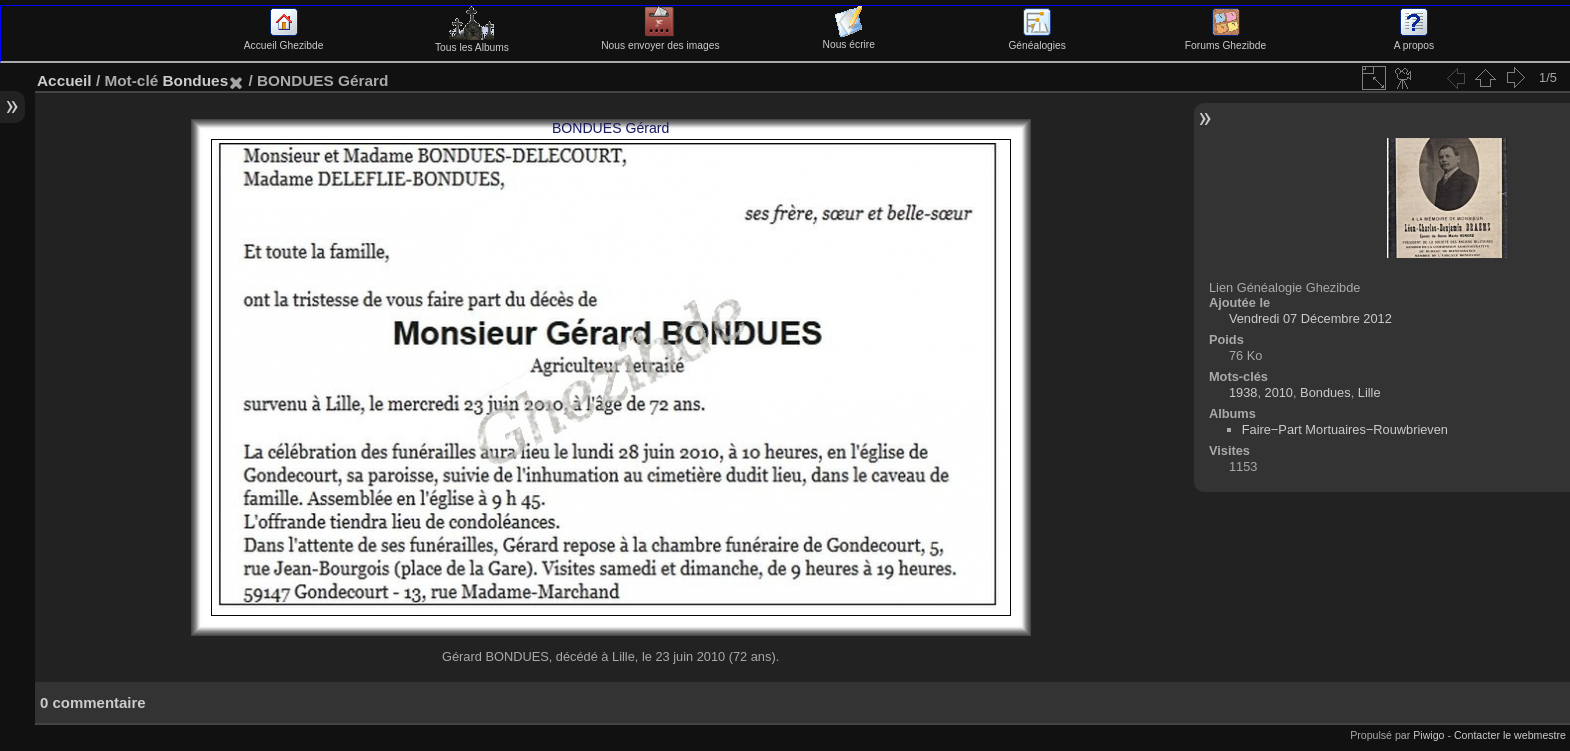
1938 (1243, 392)
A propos (1414, 40)
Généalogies (1036, 40)
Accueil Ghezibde (284, 40)
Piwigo (1428, 735)
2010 (1279, 392)
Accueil (64, 80)
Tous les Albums (472, 42)
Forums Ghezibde (1225, 40)
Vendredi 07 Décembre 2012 (1310, 318)
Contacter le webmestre (1510, 735)
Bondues (195, 80)
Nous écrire (849, 39)
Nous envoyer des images (660, 40)
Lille (1369, 392)
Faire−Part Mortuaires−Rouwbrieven (1345, 429)
